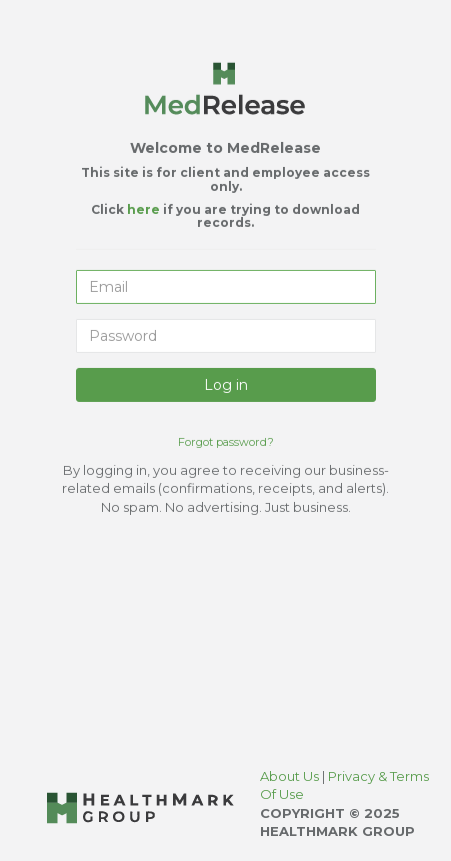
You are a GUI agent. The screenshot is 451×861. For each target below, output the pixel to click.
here (145, 207)
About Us (291, 776)
